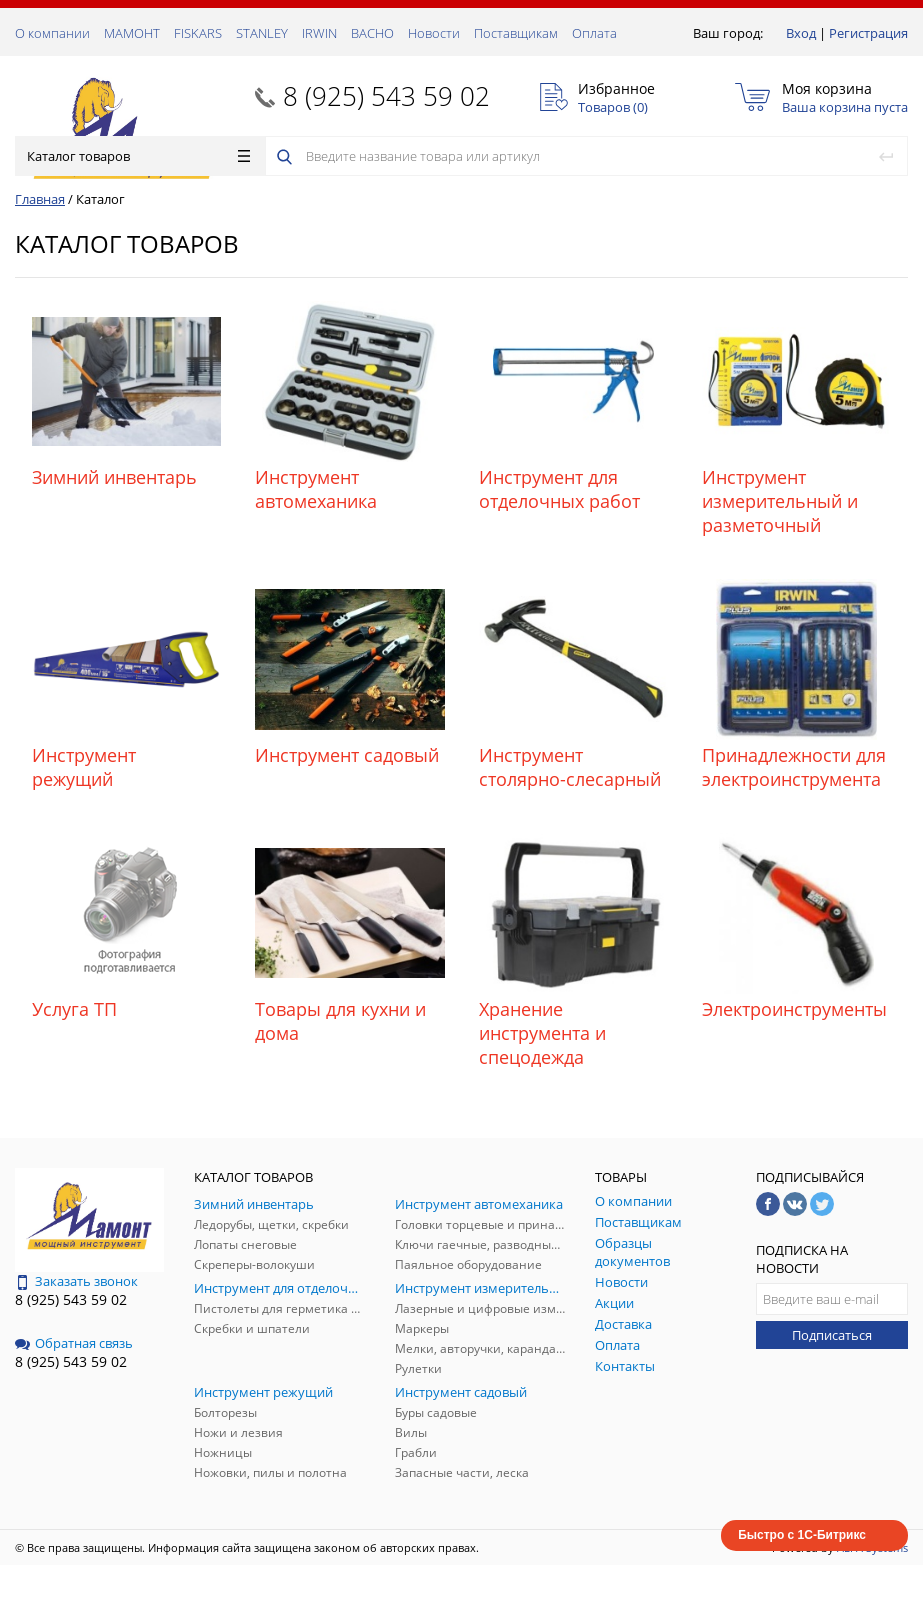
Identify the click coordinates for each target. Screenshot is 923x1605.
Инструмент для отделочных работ (559, 489)
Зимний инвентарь (114, 477)
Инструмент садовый (347, 755)
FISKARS (198, 33)
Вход (801, 33)
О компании (52, 33)
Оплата (594, 33)
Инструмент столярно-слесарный (570, 767)
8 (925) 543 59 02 (386, 96)
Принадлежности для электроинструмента (794, 767)
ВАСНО (372, 33)
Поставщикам (516, 33)
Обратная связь (74, 1343)
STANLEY (262, 33)
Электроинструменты (794, 1009)
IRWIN (319, 33)
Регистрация (868, 33)
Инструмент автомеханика (316, 489)
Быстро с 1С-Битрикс (802, 1535)
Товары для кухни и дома (340, 1021)
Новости (434, 33)
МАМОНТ (132, 33)
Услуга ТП (74, 1009)
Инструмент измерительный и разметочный (780, 501)
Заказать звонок (76, 1281)
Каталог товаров (138, 156)
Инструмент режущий (84, 767)
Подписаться (832, 1335)
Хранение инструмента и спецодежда (542, 1033)
